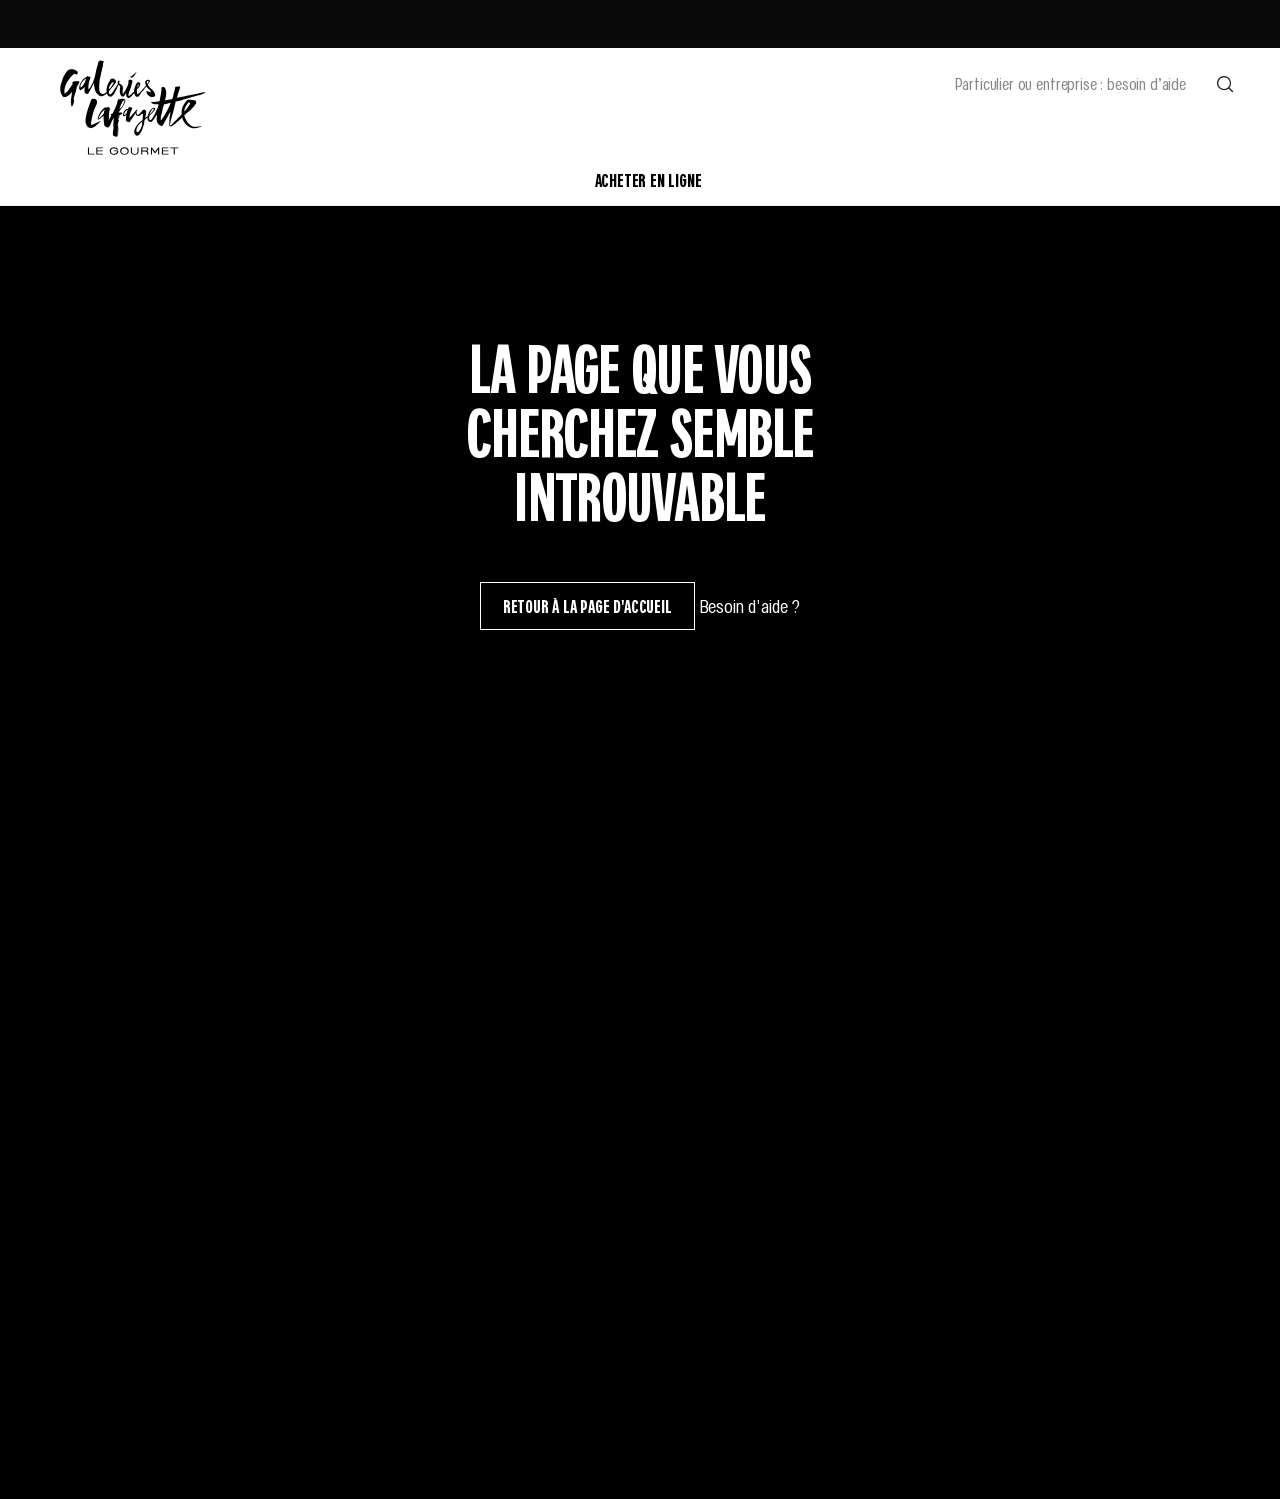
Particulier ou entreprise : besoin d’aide (1070, 83)
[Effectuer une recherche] (1225, 83)
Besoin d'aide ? (750, 605)
